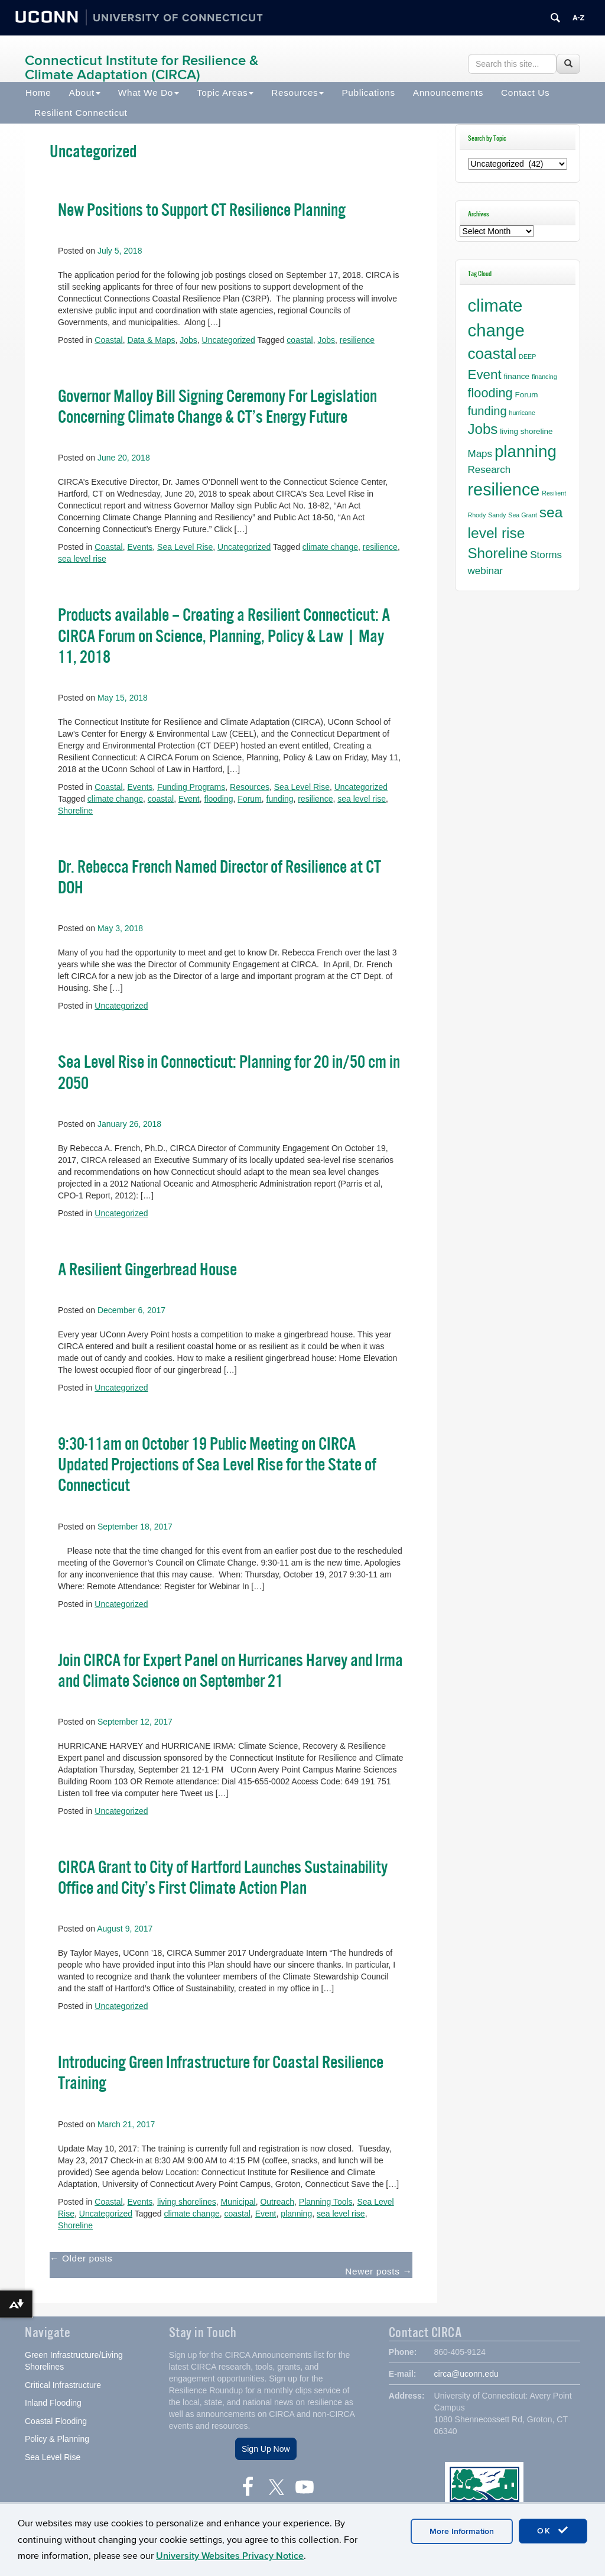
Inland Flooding (53, 2402)
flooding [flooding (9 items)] (490, 392)
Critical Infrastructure (63, 2385)
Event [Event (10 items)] (485, 374)
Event (189, 798)
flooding (218, 798)
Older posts (81, 2258)
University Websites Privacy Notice (230, 2556)
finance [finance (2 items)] (517, 376)
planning (296, 2213)
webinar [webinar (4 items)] (485, 570)
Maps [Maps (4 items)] (480, 453)
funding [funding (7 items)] (487, 410)
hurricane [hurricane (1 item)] (522, 412)
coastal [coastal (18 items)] (492, 353)
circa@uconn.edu (466, 2374)
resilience (357, 340)
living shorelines (186, 2201)
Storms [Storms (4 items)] (546, 554)
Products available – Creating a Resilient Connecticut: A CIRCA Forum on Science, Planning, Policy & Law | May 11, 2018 (224, 636)
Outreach (277, 2201)
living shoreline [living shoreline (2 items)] (526, 431)
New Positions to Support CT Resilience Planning (202, 210)
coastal (300, 340)
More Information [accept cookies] (462, 2531)
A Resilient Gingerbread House (147, 1270)
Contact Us (525, 93)
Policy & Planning (57, 2439)
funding (280, 798)
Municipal (238, 2201)
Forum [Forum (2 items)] (526, 394)
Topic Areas (225, 93)
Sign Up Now (266, 2449)
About (84, 93)
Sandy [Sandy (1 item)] (497, 515)
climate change (330, 547)
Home (38, 93)
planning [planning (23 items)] (526, 451)
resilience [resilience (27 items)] (504, 489)
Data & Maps (151, 340)
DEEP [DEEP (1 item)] (527, 356)
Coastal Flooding (56, 2421)
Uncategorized (228, 340)
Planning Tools (326, 2201)
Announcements (448, 93)
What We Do (148, 93)
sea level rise (82, 558)
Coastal (108, 340)
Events (140, 547)
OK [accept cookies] (553, 2530)
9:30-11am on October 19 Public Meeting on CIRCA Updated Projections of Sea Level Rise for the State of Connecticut (217, 1465)
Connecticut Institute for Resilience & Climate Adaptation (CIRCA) (141, 67)
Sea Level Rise (185, 547)
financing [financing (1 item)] (544, 376)
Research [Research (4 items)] (489, 469)
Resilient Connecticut (81, 113)
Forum (249, 798)
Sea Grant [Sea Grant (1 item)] (522, 515)
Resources (297, 93)
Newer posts (378, 2271)
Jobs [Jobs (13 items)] (483, 429)
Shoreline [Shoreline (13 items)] (498, 553)
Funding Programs (191, 787)
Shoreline (75, 810)
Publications (368, 93)
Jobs (188, 340)
